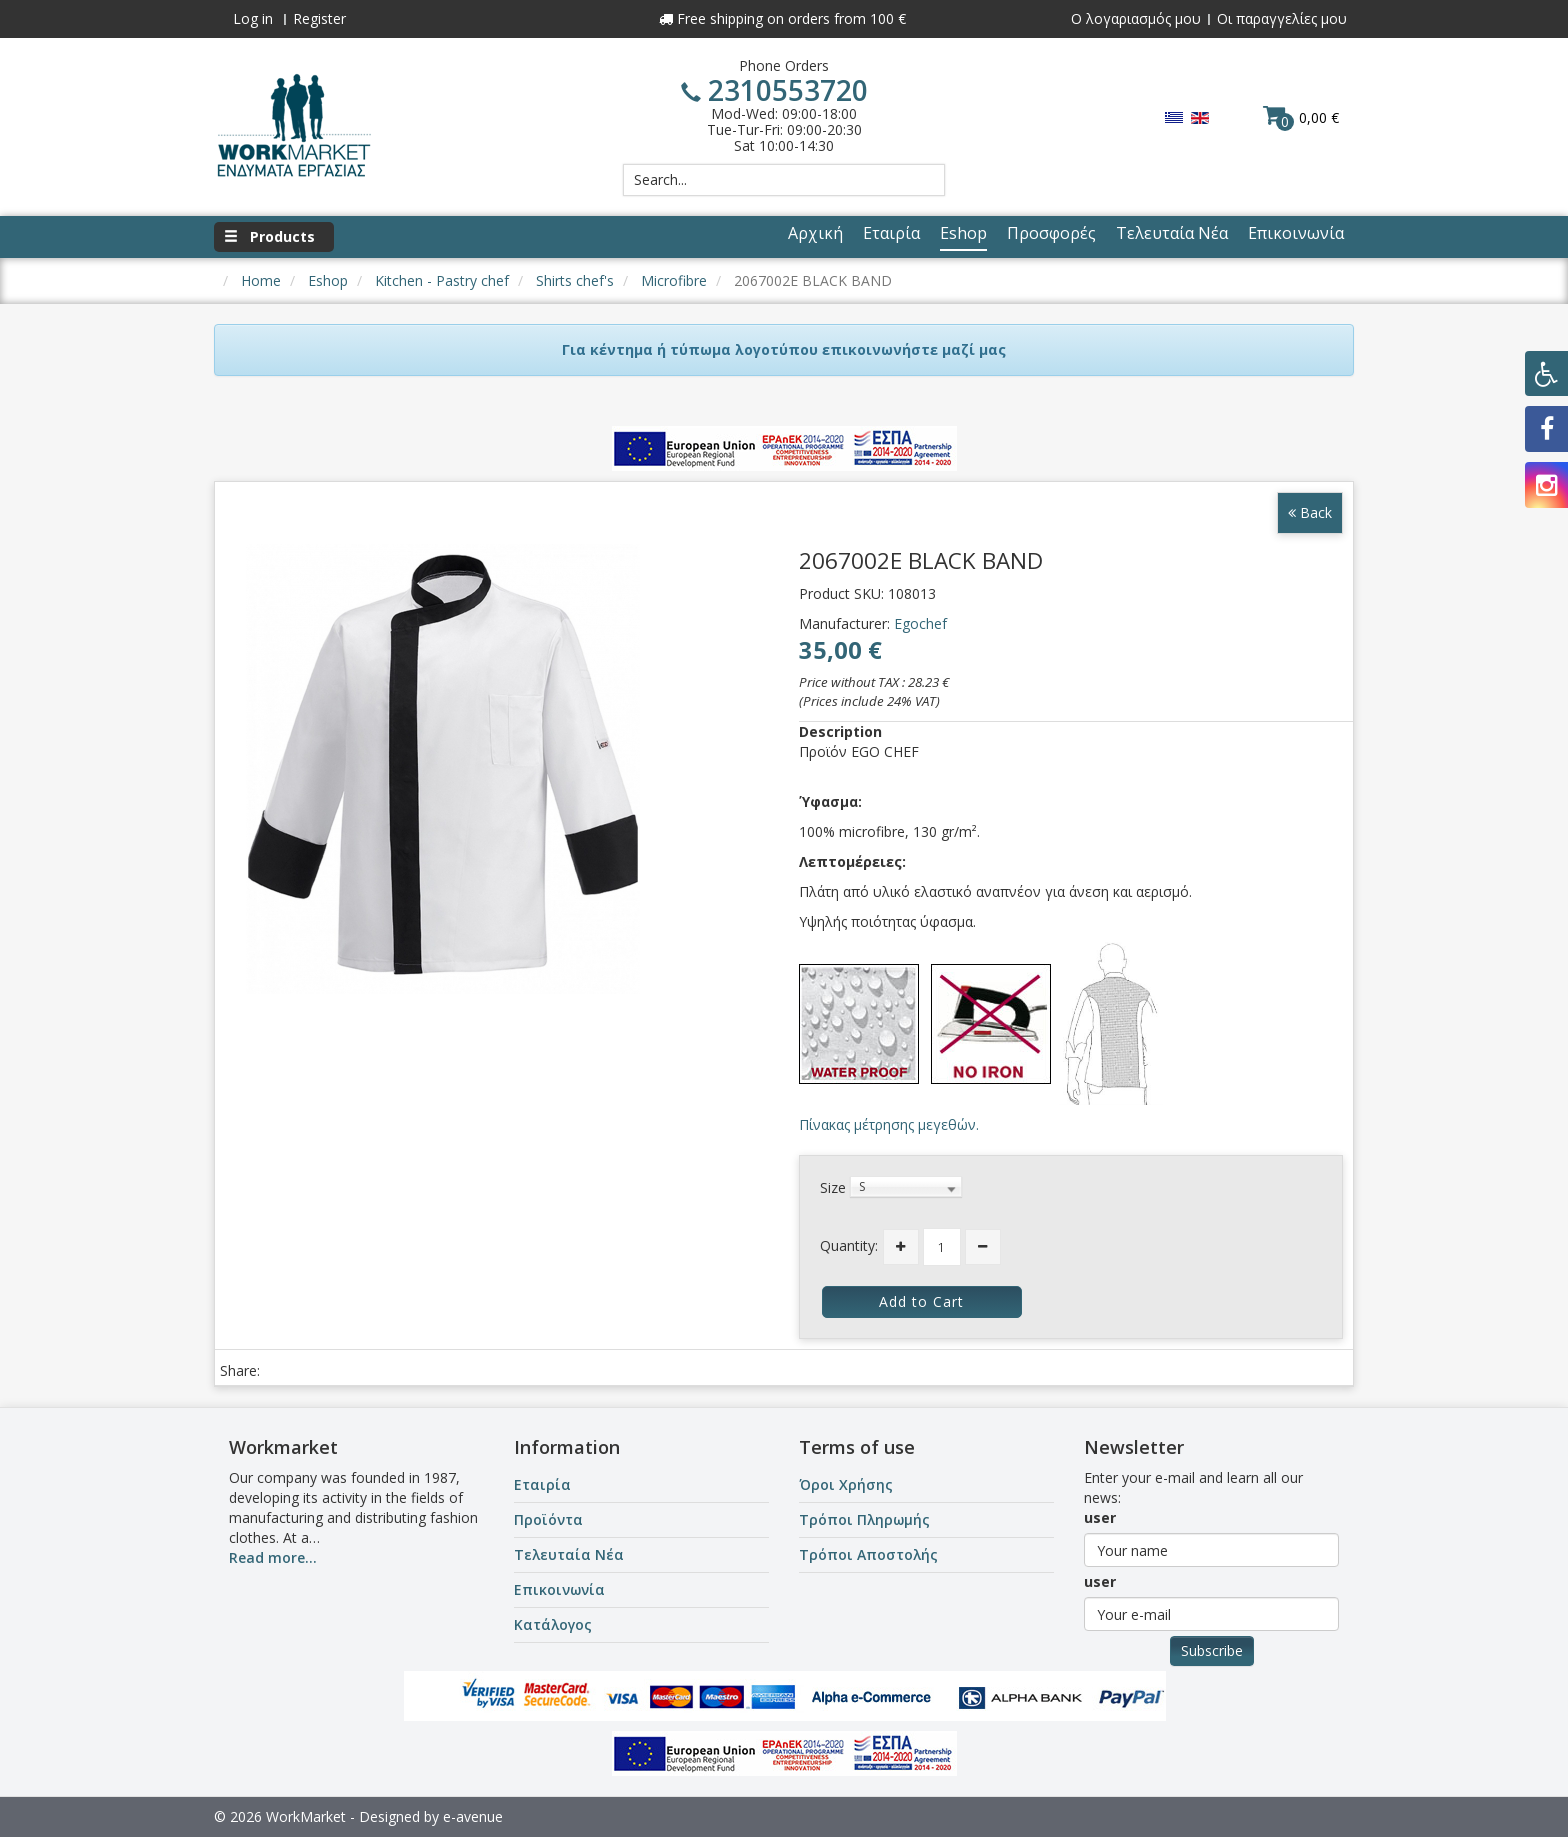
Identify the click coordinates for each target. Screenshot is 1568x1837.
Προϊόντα (548, 1519)
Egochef (920, 623)
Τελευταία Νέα (569, 1554)
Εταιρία (542, 1484)
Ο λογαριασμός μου (1136, 18)
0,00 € (1301, 117)
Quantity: (849, 1245)
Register (319, 18)
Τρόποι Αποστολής (868, 1554)
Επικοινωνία (559, 1589)
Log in (253, 18)
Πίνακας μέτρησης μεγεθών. (889, 1124)
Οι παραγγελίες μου (1282, 18)
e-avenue (473, 1816)
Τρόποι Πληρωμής (864, 1519)
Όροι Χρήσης (846, 1484)
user (1100, 1517)
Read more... (273, 1557)
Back (1310, 512)
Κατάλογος (553, 1624)
